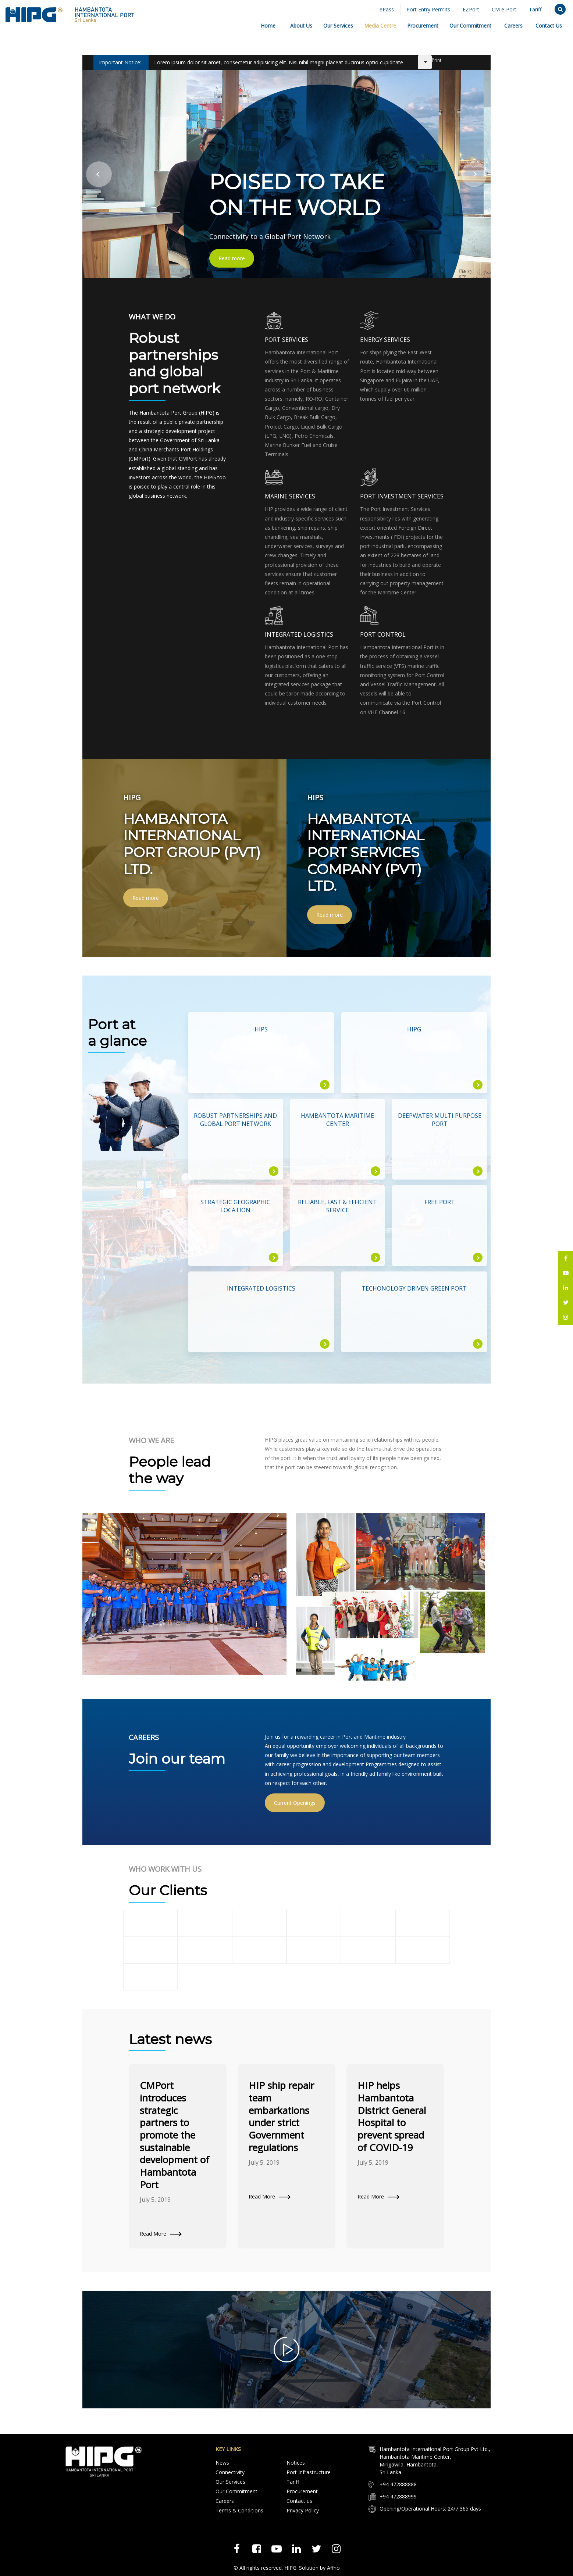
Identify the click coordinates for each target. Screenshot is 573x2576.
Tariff (535, 9)
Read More (153, 2233)
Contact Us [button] (548, 25)
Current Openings (295, 1802)
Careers (225, 2500)
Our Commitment (236, 2491)
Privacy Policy (302, 2510)
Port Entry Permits (428, 9)
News (222, 2462)
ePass (387, 9)
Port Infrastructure (308, 2472)
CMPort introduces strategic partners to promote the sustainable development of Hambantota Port (174, 2135)
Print (436, 60)
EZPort (471, 9)
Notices (295, 2462)
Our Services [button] (338, 25)
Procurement (302, 2491)
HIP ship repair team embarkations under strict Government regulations (281, 2116)
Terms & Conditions (239, 2510)
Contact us (299, 2500)
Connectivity (230, 2472)
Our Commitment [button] (470, 25)
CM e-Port (504, 9)
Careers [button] (513, 25)
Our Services (230, 2481)
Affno (333, 2567)
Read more (231, 258)
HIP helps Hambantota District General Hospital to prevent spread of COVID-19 (391, 2116)
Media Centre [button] (380, 25)
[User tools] (425, 62)
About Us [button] (301, 25)
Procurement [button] (422, 25)
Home (268, 25)
